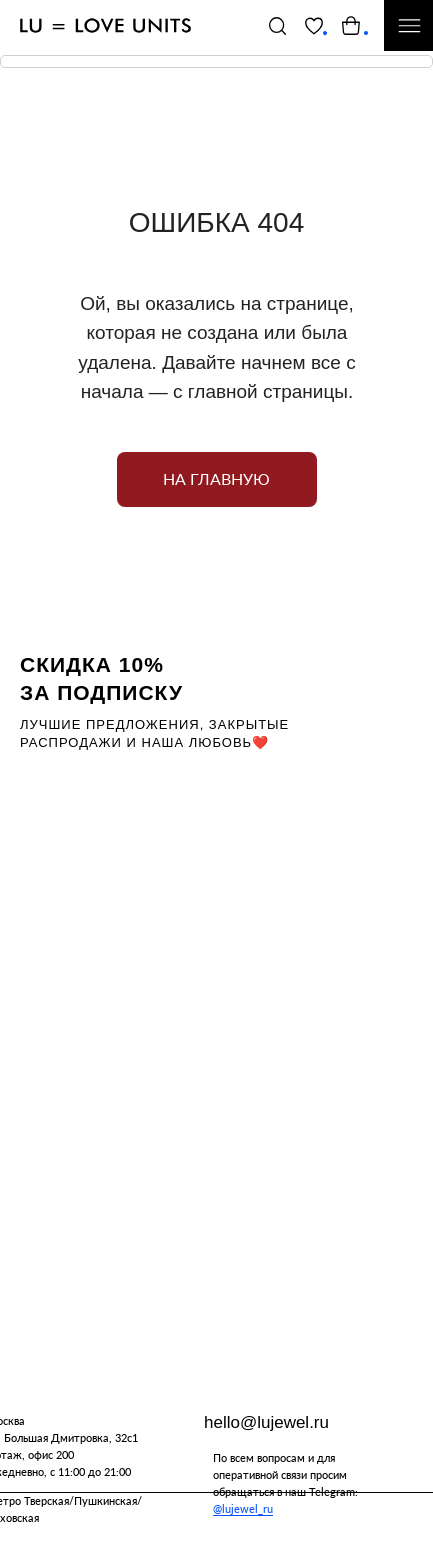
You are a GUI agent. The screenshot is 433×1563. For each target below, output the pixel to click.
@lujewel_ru (243, 1508)
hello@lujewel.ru (266, 1422)
